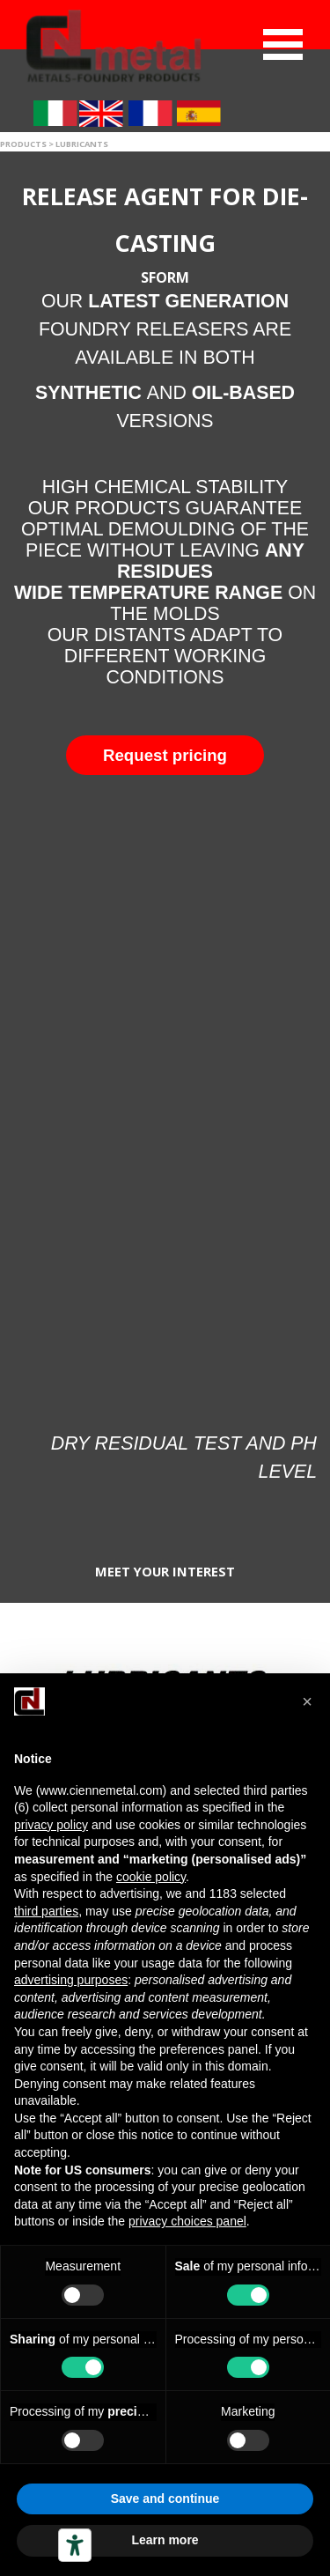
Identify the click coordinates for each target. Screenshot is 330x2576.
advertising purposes (71, 1980)
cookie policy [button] (151, 1877)
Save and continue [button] (165, 2498)
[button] (165, 755)
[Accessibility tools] (75, 2545)
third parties (46, 1911)
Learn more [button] (164, 2540)
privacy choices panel (187, 2221)
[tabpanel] (165, 442)
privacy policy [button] (51, 1825)
